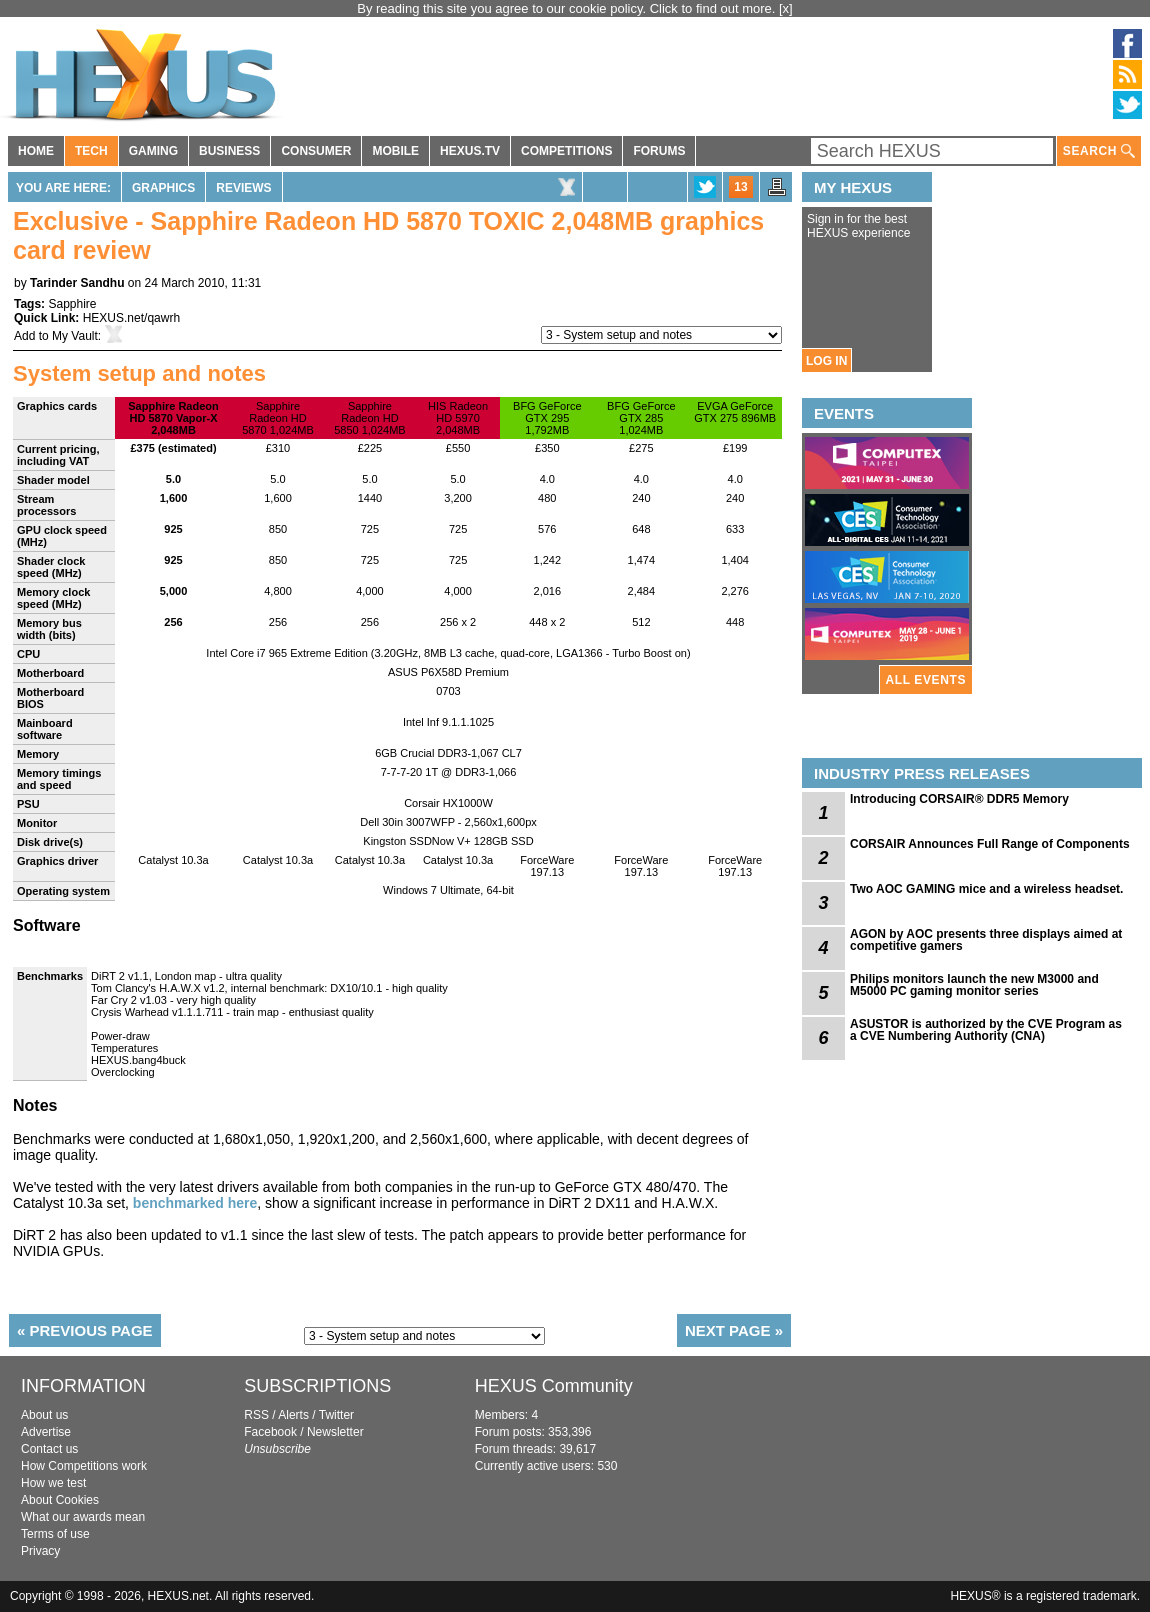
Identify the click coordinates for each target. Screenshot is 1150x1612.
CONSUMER (316, 151)
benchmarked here (195, 1203)
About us (44, 1415)
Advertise (46, 1432)
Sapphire (72, 304)
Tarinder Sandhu (77, 283)
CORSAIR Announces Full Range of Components (990, 844)
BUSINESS (229, 151)
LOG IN (826, 361)
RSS (256, 1415)
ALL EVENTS (926, 680)
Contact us (49, 1449)
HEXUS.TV (470, 151)
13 (740, 187)
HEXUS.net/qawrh (131, 318)
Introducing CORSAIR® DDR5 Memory (959, 799)
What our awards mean (83, 1517)
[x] (786, 8)
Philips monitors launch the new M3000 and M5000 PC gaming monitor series (974, 985)
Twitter (336, 1415)
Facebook (270, 1432)
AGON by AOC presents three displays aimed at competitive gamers (986, 940)
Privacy (40, 1551)
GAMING (153, 151)
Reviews (243, 188)
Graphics (163, 188)
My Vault (75, 336)
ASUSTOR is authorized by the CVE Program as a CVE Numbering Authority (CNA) (986, 1030)
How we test (53, 1483)
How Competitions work (84, 1466)
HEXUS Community (554, 1386)
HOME (36, 151)
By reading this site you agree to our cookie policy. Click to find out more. (568, 8)
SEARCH (1099, 151)
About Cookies (60, 1500)
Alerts (293, 1415)
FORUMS (659, 151)
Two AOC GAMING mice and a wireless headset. (986, 889)
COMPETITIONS (566, 151)
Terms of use (55, 1534)
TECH (91, 151)
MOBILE (395, 151)
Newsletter (335, 1432)
